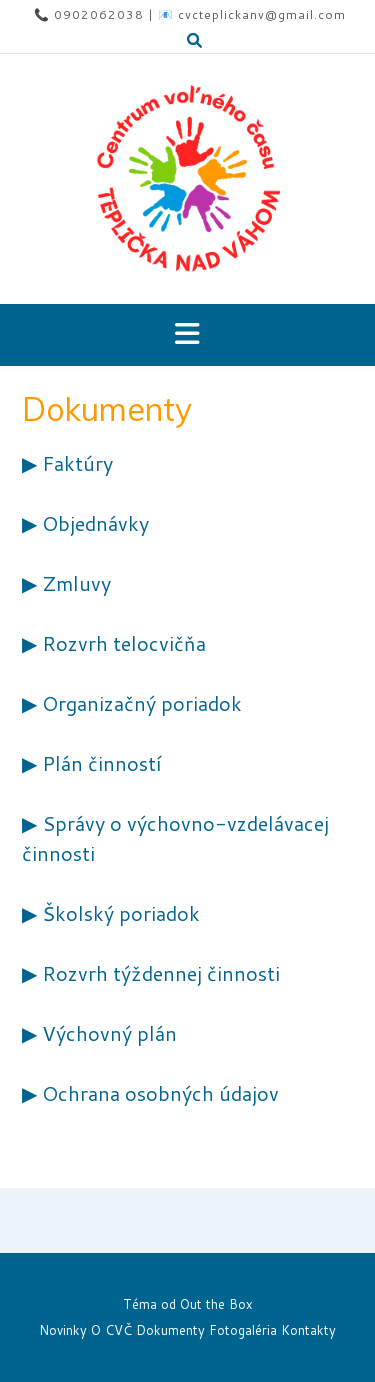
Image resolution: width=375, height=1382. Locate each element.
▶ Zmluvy (66, 583)
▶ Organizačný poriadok (132, 703)
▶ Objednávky (85, 523)
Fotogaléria (243, 1330)
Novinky (63, 1330)
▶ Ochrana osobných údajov (150, 1093)
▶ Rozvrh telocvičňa (114, 643)
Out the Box (216, 1304)
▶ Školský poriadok (111, 913)
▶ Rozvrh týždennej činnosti (151, 973)
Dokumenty (170, 1330)
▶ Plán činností (91, 763)
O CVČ (111, 1330)
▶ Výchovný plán (99, 1033)
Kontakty (308, 1330)
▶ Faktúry (67, 463)
